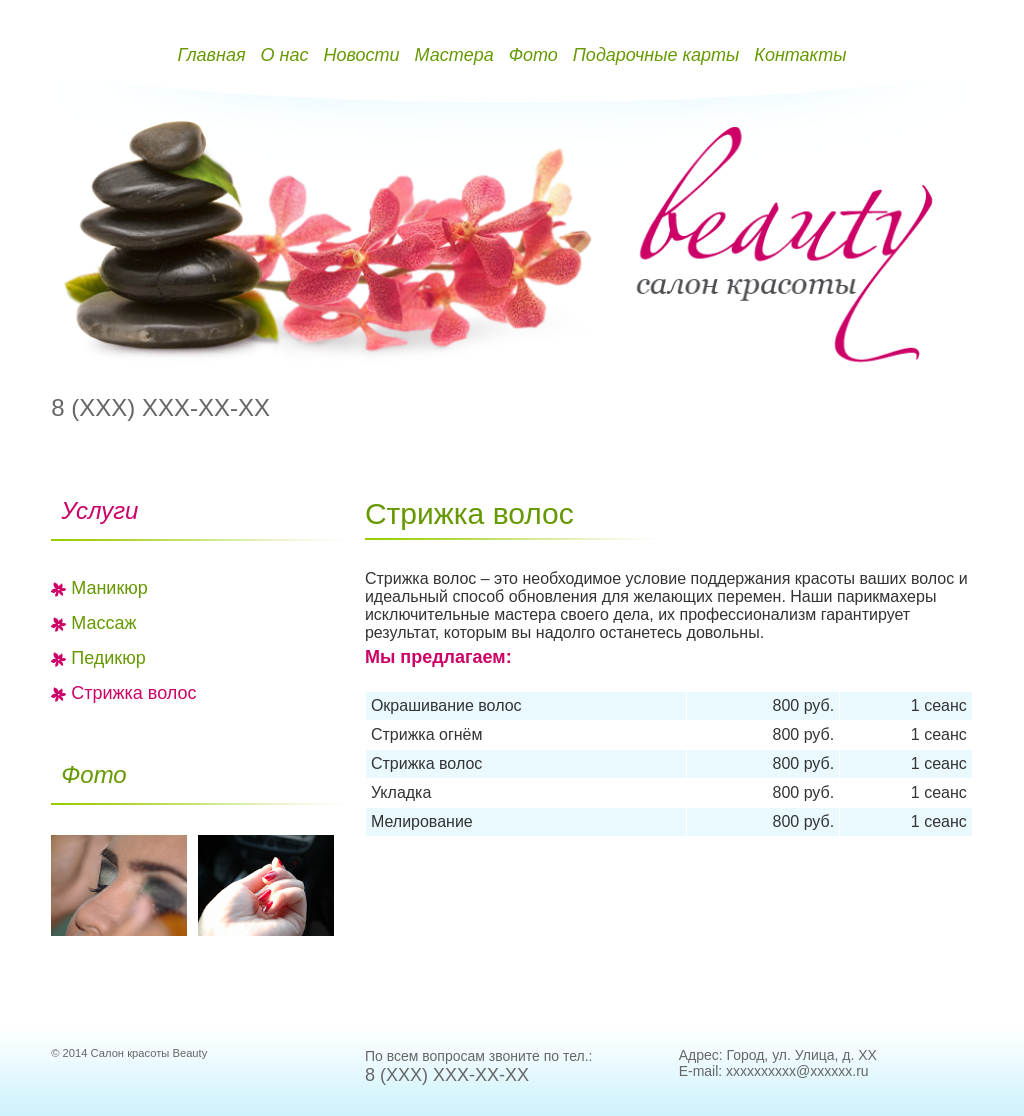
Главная (211, 55)
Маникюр (109, 588)
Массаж (103, 623)
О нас (285, 55)
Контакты (800, 55)
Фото (533, 55)
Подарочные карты (656, 55)
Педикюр (108, 658)
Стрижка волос (133, 693)
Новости (361, 55)
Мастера (453, 55)
